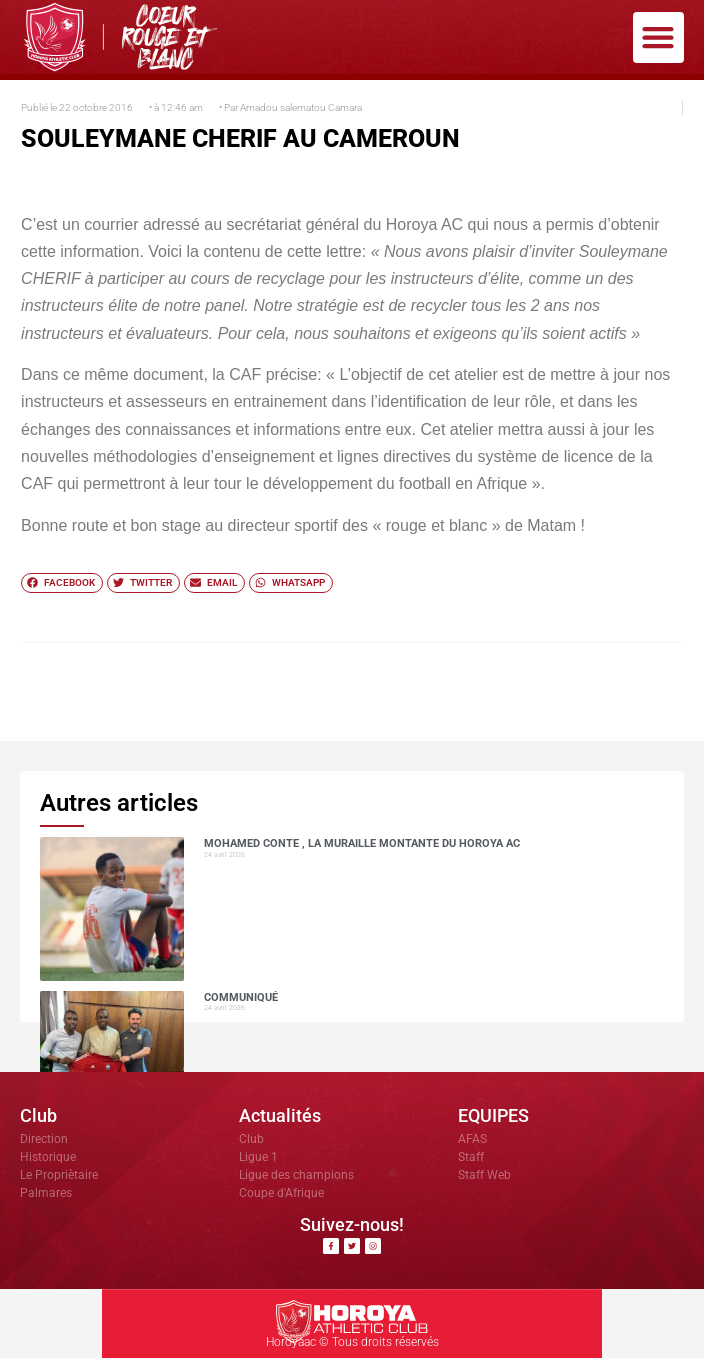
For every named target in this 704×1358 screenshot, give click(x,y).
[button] (658, 37)
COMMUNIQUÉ (241, 997)
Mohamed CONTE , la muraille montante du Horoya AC (362, 843)
